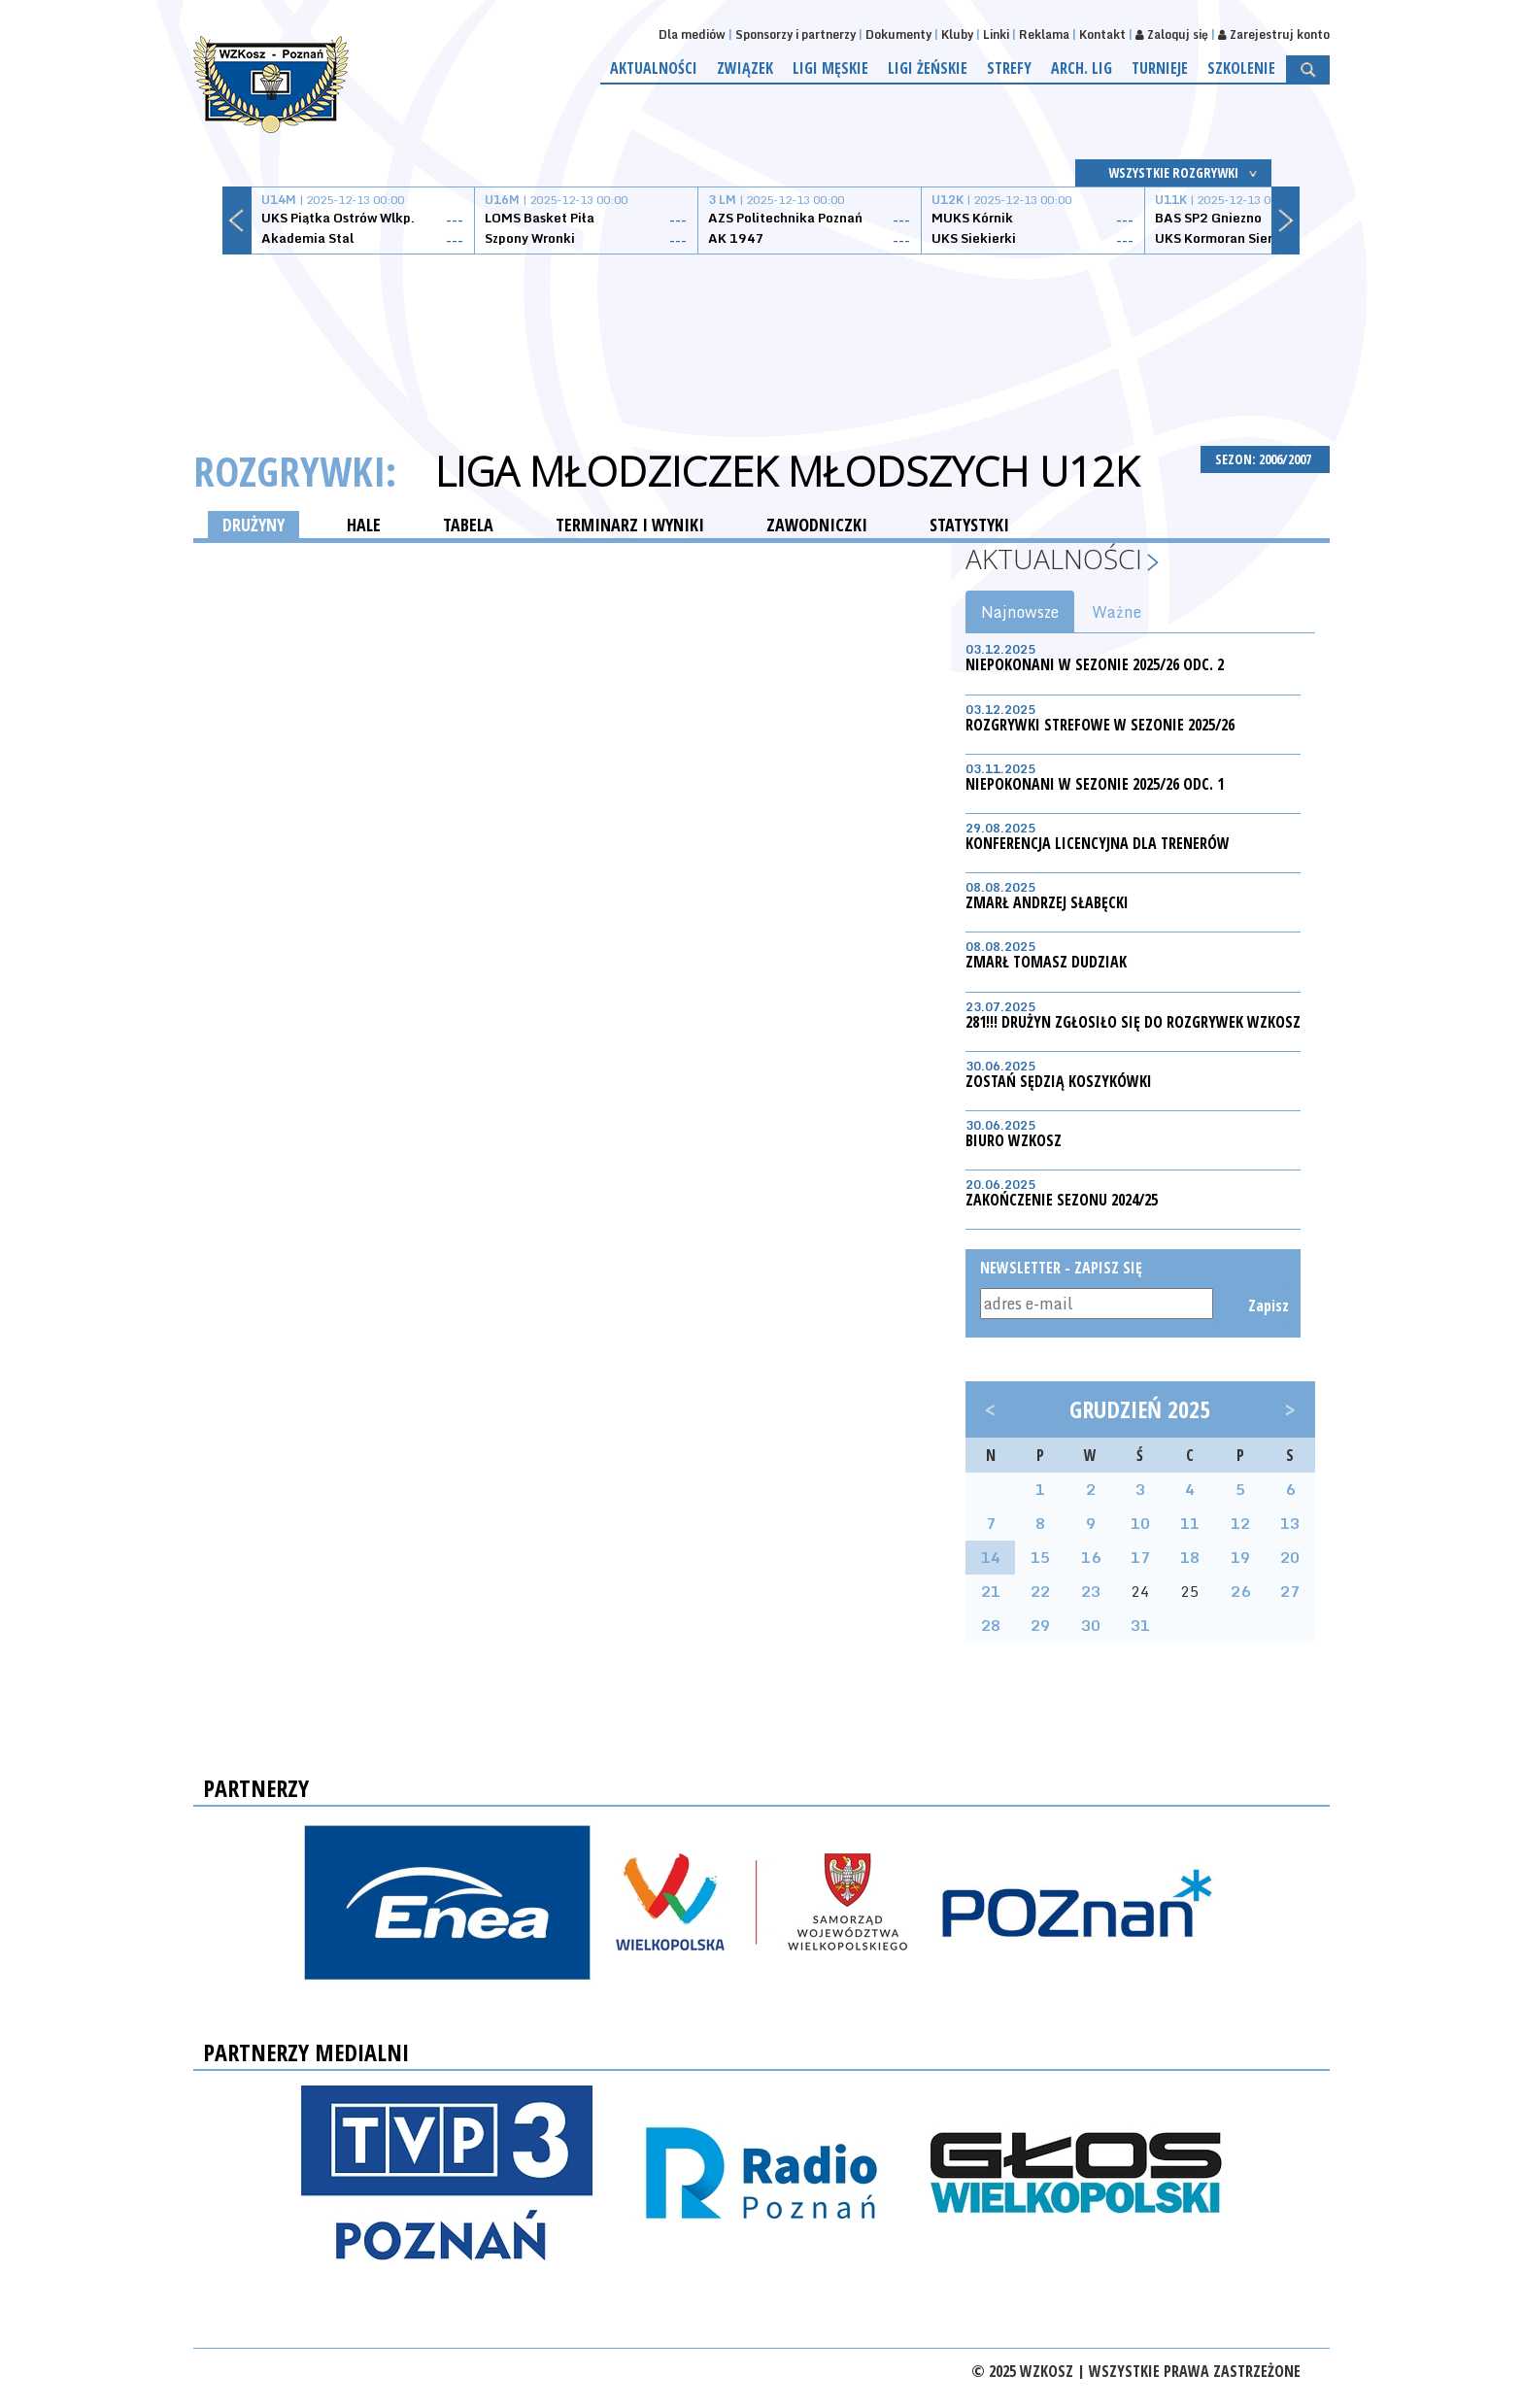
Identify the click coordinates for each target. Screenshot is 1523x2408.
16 (1090, 1557)
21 (990, 1591)
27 (1290, 1591)
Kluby (957, 34)
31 (1140, 1625)
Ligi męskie (830, 68)
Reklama (1044, 34)
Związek (745, 68)
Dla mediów (692, 34)
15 (1040, 1557)
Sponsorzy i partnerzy (795, 34)
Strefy (1009, 68)
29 (1040, 1625)
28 (990, 1625)
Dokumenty (898, 34)
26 (1240, 1591)
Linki (996, 34)
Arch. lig (1081, 68)
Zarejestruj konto (1274, 34)
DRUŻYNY (253, 524)
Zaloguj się (1171, 34)
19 (1240, 1557)
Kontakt (1102, 34)
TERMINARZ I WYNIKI (630, 524)
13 (1290, 1523)
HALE (364, 524)
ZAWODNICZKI (816, 524)
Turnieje (1160, 68)
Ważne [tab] (1116, 612)
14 (990, 1557)
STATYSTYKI (969, 524)
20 (1290, 1557)
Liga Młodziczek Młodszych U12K (786, 471)
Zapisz (1267, 1305)
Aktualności (653, 68)
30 (1090, 1625)
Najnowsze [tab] (1020, 612)
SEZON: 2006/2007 (1265, 459)
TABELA (468, 524)
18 (1190, 1557)
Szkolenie (1241, 68)
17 (1140, 1557)
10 (1140, 1523)
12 (1240, 1523)
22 (1040, 1591)
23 (1090, 1591)
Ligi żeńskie (927, 68)
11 (1190, 1523)
